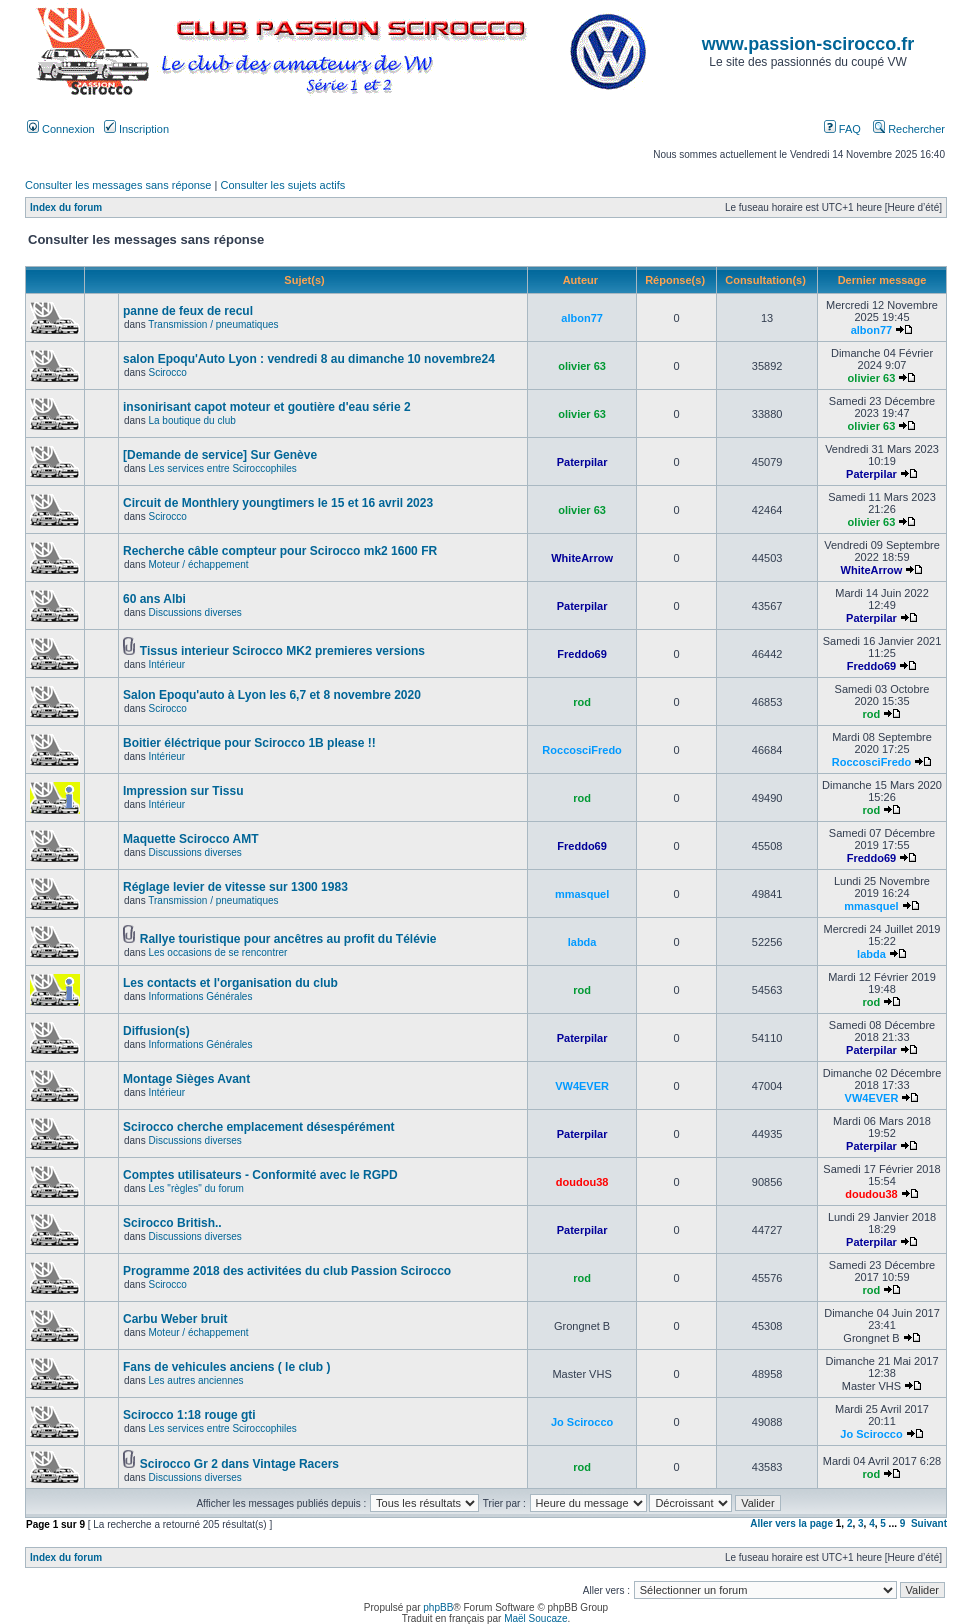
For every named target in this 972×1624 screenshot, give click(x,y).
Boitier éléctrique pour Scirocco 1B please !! (249, 743)
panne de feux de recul (188, 311)
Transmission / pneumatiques (213, 324)
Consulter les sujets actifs (282, 185)
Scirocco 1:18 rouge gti (189, 1415)
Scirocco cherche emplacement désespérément (258, 1127)
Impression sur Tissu (183, 791)
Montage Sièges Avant (186, 1079)
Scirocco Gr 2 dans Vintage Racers (239, 1464)
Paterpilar (582, 462)
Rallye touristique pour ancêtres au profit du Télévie (288, 939)
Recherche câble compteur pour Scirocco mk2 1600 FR (280, 551)
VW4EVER (582, 1086)
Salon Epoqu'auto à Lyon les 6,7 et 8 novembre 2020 (272, 695)
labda (582, 942)
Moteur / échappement (198, 564)
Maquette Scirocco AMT (191, 839)
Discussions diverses (194, 612)
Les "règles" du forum (195, 1188)
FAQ (842, 129)
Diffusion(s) (156, 1031)
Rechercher (909, 129)
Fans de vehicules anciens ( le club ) (226, 1367)
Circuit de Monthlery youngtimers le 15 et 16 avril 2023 (278, 503)
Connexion (61, 129)
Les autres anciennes (195, 1380)
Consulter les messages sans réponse (118, 185)
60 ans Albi (154, 599)
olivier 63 (582, 366)
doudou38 (582, 1182)
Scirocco (167, 372)
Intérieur (166, 664)
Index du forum (66, 207)
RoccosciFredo (581, 750)
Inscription (136, 129)
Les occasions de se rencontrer (217, 952)
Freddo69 (582, 654)
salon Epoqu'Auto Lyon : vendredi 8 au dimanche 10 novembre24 (309, 359)
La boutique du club (191, 420)
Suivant (929, 1523)
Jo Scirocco (582, 1422)
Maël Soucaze (535, 1618)
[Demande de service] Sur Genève (220, 455)
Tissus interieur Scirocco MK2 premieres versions (282, 651)
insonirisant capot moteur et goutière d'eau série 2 (267, 407)
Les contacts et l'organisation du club (230, 983)
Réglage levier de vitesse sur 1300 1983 (235, 887)
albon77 (582, 318)
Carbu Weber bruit (175, 1319)
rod (582, 702)
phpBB (438, 1607)
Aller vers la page (793, 1523)
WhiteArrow (582, 558)
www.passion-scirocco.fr (808, 44)
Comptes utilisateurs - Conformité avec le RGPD (260, 1175)
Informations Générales (200, 996)
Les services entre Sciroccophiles (222, 468)
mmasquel (582, 894)
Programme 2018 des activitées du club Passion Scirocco (287, 1271)
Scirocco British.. (172, 1223)
